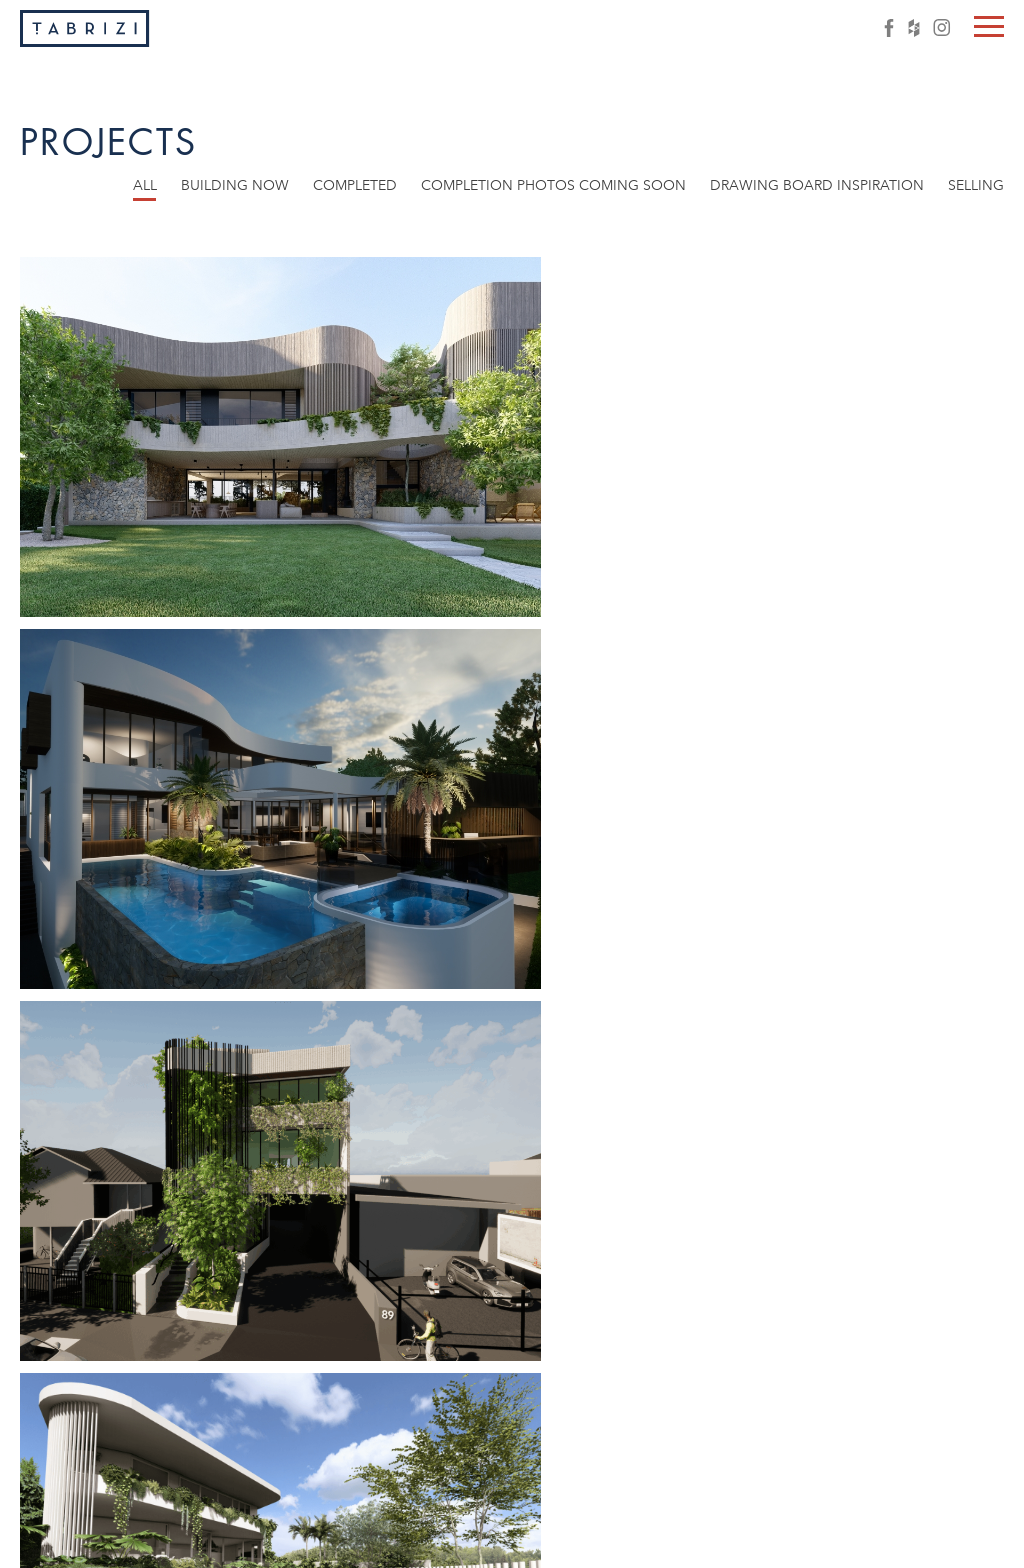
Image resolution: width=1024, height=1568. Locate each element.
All (145, 185)
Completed (355, 185)
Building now (235, 185)
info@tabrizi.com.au (827, 1540)
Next (626, 1442)
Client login (958, 1541)
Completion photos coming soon (553, 185)
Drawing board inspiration (817, 185)
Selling (976, 185)
